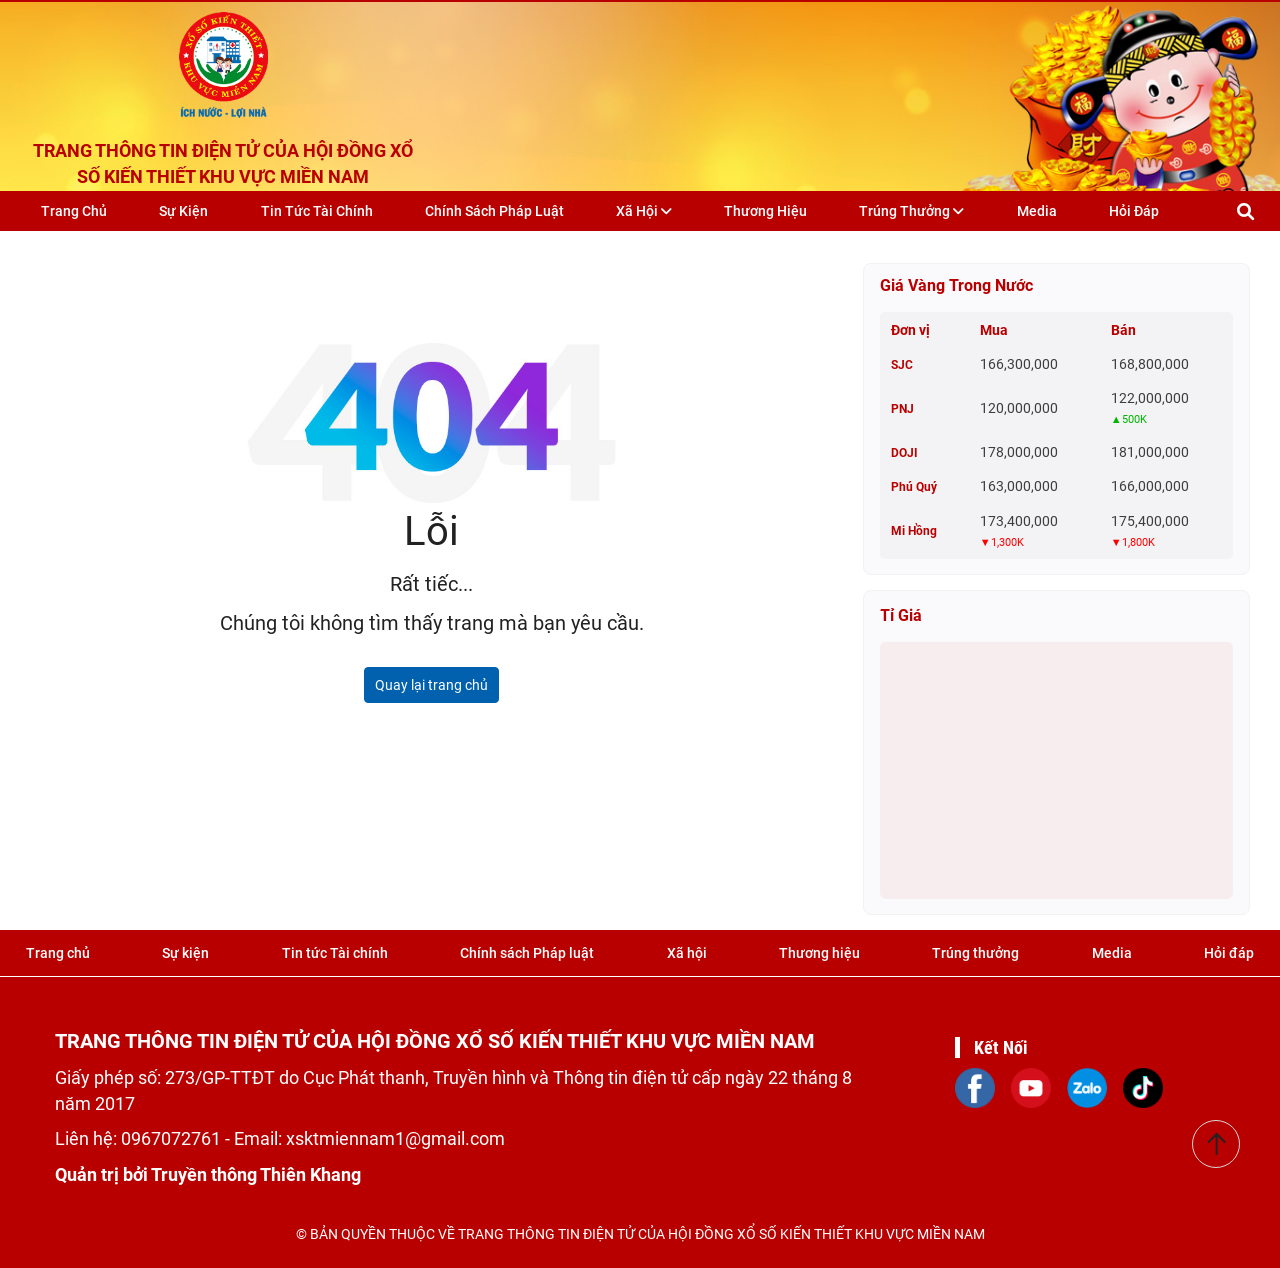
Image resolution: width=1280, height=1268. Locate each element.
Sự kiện (183, 211)
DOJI (904, 453)
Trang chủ (74, 211)
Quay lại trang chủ (431, 685)
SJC (902, 365)
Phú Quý (914, 487)
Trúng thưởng (911, 211)
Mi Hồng (914, 531)
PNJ (902, 409)
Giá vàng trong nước (956, 285)
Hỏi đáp (1134, 211)
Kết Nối (1001, 1047)
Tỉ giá (901, 615)
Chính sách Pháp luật (494, 211)
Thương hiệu (765, 211)
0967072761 (173, 1138)
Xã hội (644, 211)
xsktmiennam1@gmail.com (395, 1138)
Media (1036, 211)
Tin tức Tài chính (316, 211)
